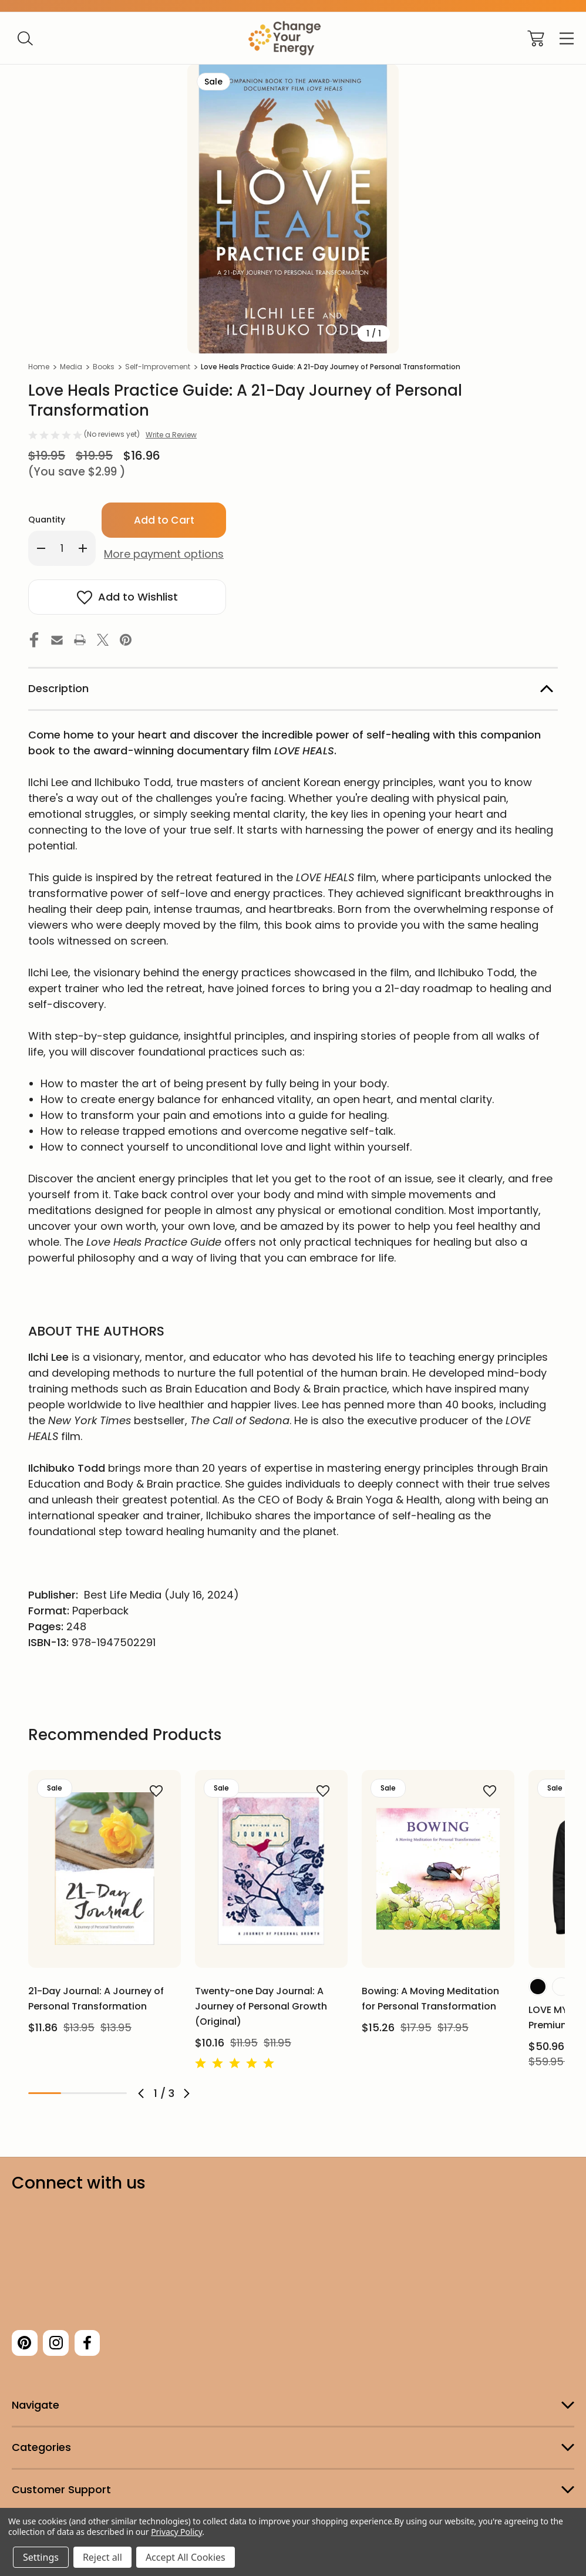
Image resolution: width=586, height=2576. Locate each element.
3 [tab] (110, 2093)
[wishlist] (140, 1791)
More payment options (164, 554)
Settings (41, 2557)
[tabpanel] (104, 1906)
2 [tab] (77, 2093)
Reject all (102, 2557)
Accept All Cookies (185, 2557)
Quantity (46, 519)
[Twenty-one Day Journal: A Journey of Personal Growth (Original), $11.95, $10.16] (271, 1868)
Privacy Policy (176, 2531)
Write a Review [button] (171, 435)
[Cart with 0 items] (535, 38)
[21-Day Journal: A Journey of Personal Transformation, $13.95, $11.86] (104, 1868)
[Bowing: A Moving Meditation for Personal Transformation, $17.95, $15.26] (438, 1868)
